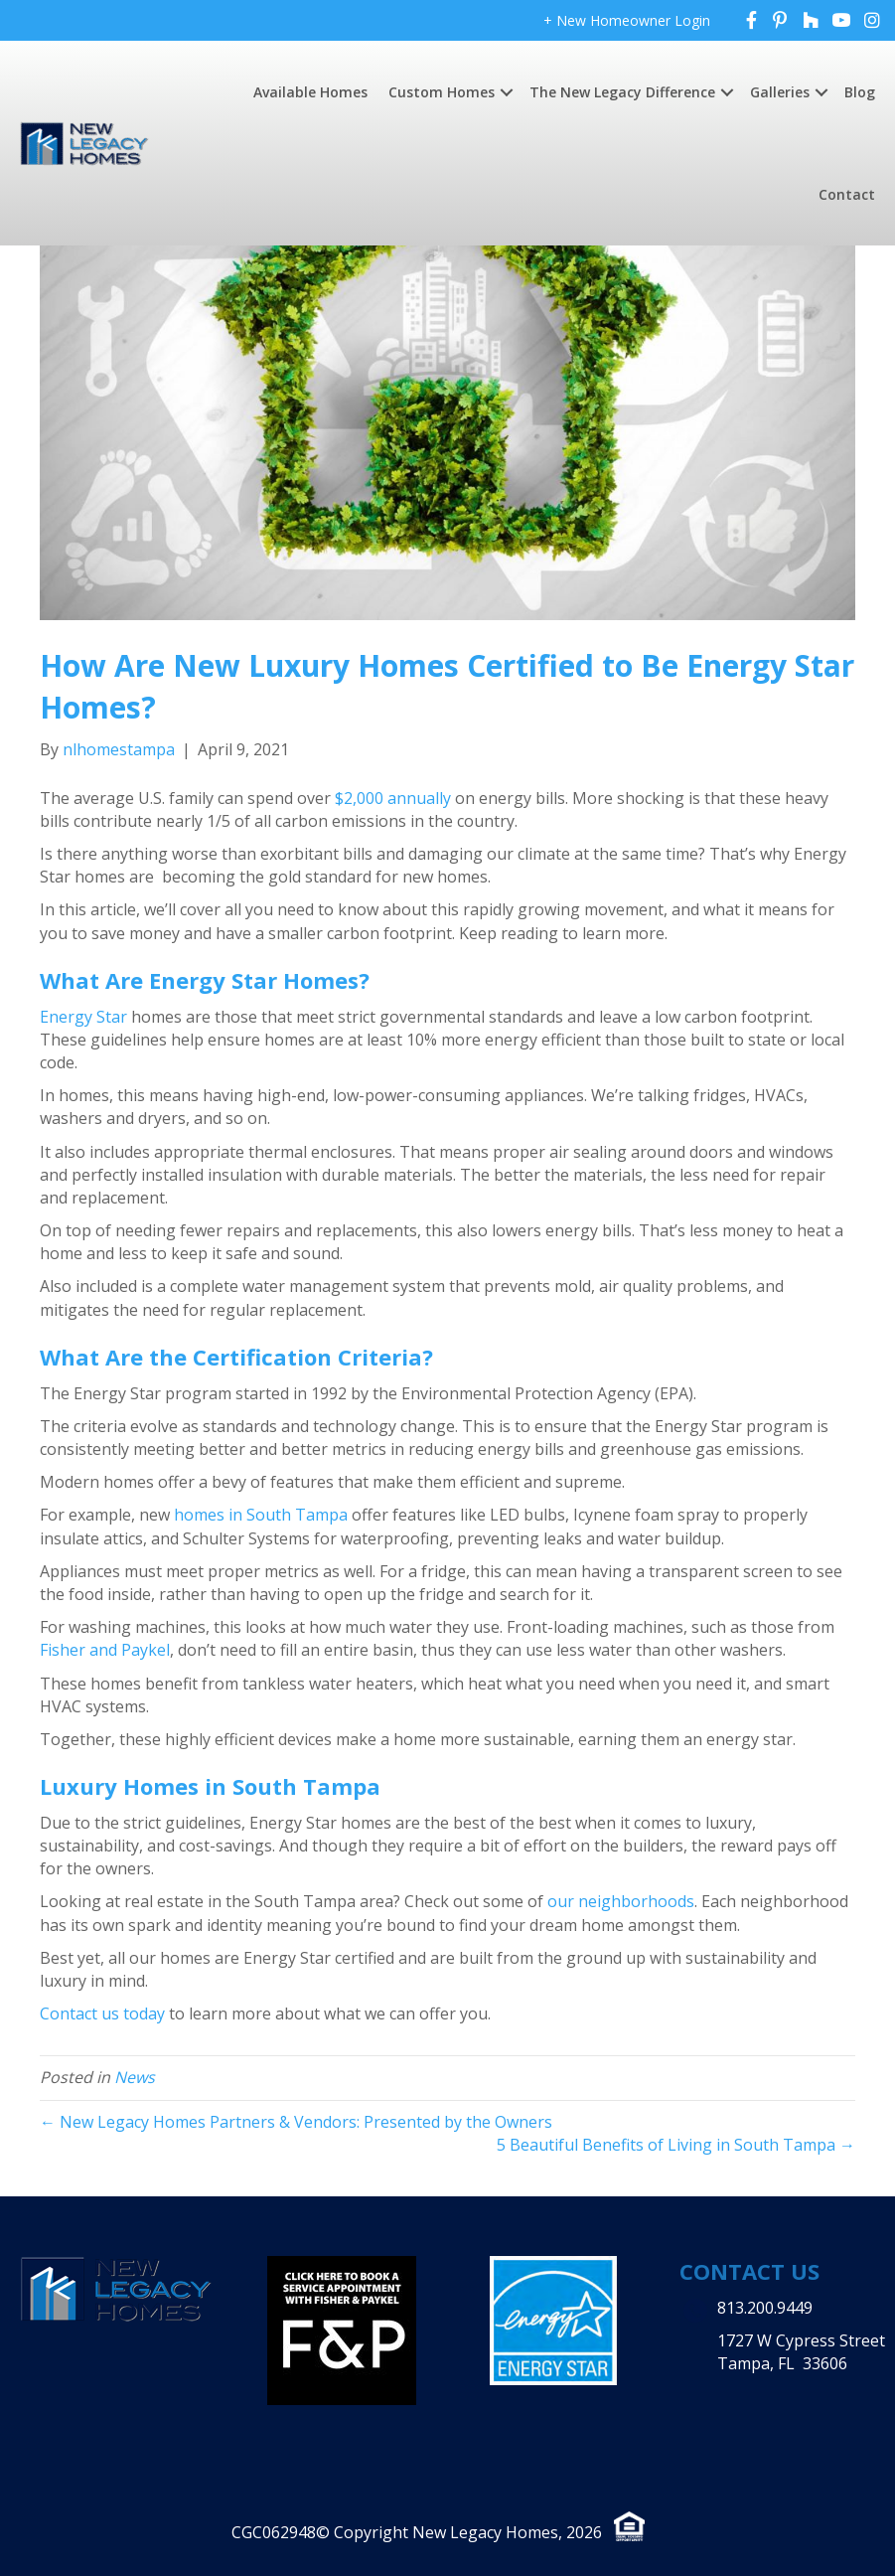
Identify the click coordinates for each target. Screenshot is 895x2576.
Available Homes (310, 91)
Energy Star (83, 1017)
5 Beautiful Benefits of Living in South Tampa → (676, 2145)
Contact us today (102, 2013)
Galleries (780, 91)
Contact (847, 194)
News (134, 2077)
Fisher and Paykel (105, 1650)
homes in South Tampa (261, 1515)
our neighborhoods (620, 1901)
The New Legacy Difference (622, 91)
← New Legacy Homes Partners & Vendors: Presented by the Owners (296, 2122)
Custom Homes (441, 91)
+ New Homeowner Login (626, 20)
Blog (859, 91)
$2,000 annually (393, 798)
